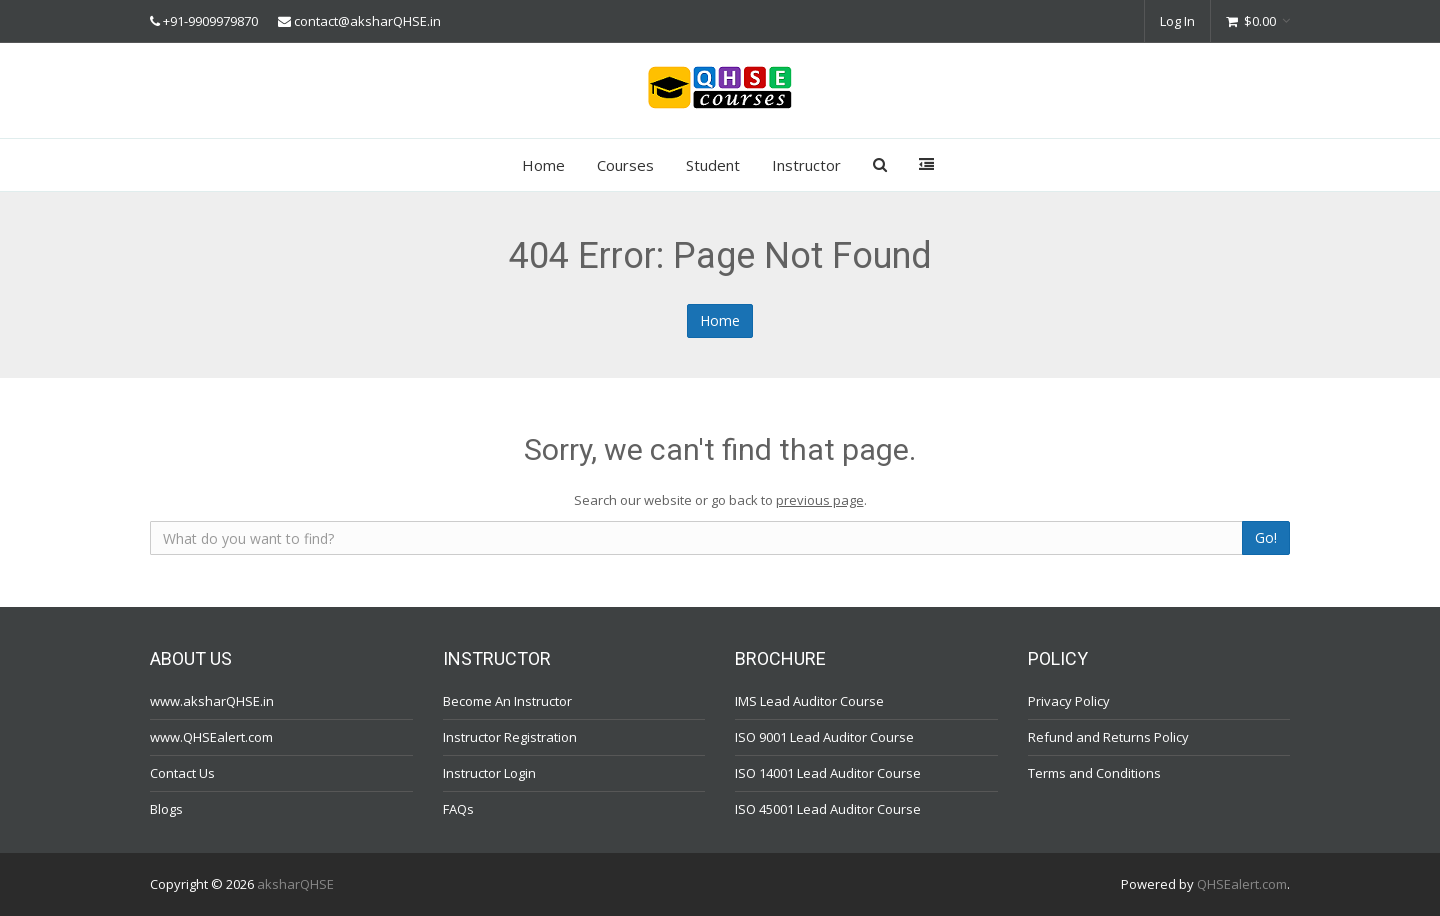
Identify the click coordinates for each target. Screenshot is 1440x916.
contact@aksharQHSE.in (367, 21)
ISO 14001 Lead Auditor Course (828, 773)
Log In (1177, 21)
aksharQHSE (295, 884)
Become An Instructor (507, 701)
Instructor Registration (510, 737)
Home (543, 165)
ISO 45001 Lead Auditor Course (828, 809)
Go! (1266, 537)
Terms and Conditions (1094, 773)
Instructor (806, 165)
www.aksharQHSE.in (212, 701)
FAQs (458, 809)
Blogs (166, 809)
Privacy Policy (1069, 701)
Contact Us (182, 773)
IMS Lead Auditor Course (809, 701)
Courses (625, 165)
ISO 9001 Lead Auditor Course (824, 737)
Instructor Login (489, 773)
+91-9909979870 (210, 21)
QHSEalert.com (1242, 884)
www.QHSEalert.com (211, 737)
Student (713, 165)
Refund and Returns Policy (1108, 737)
